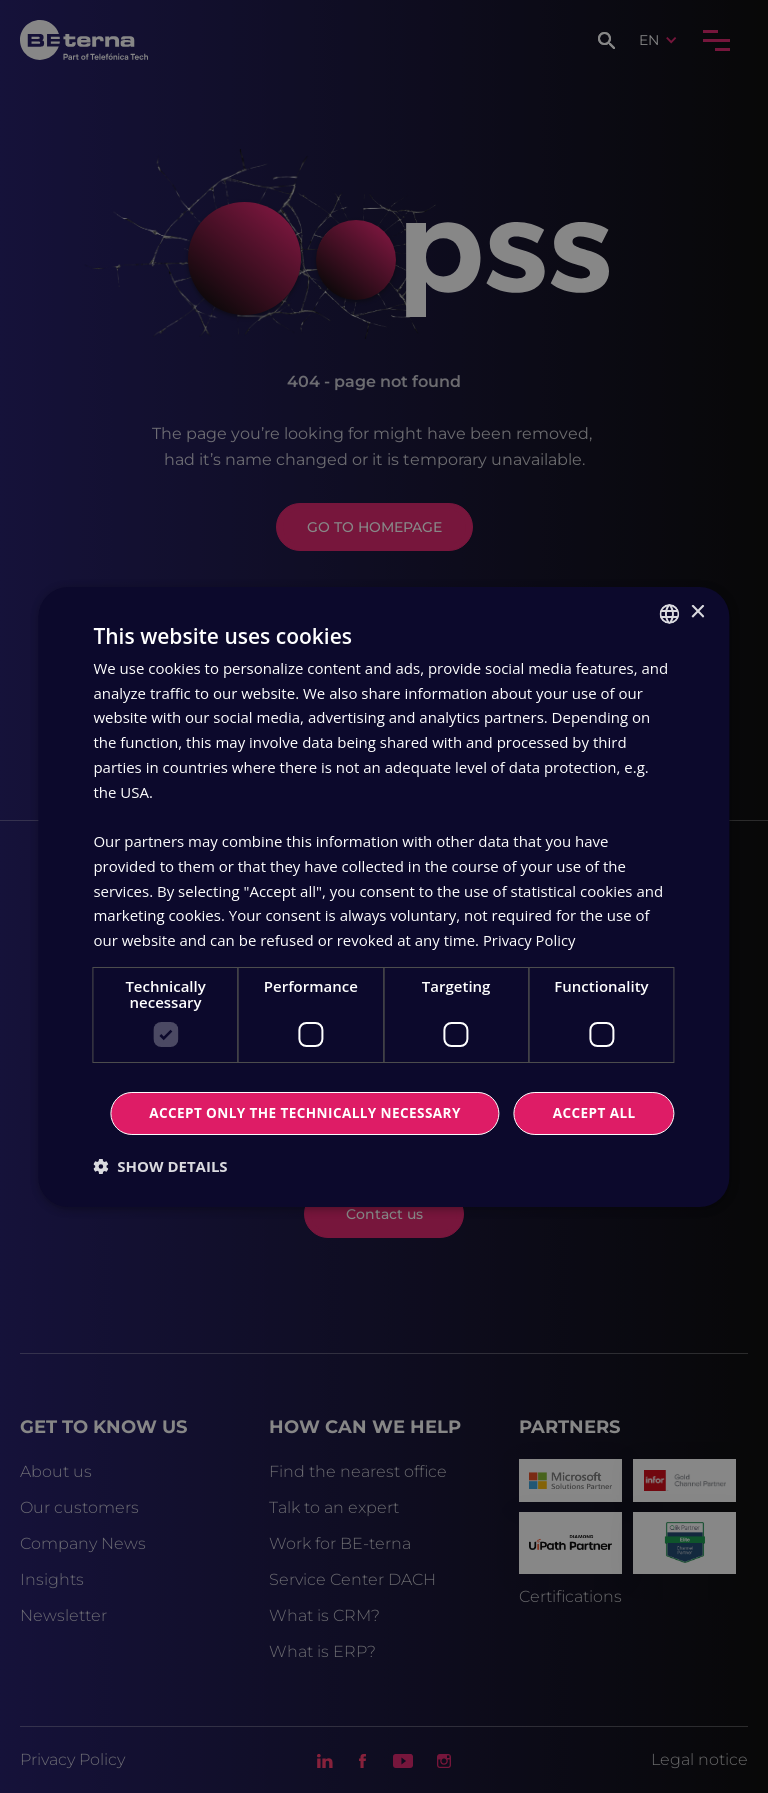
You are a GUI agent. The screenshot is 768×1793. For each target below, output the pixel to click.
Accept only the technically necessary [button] (387, 1139)
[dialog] (383, 896)
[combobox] (670, 586)
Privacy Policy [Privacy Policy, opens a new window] (530, 912)
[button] (160, 1193)
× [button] (697, 584)
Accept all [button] (387, 1085)
